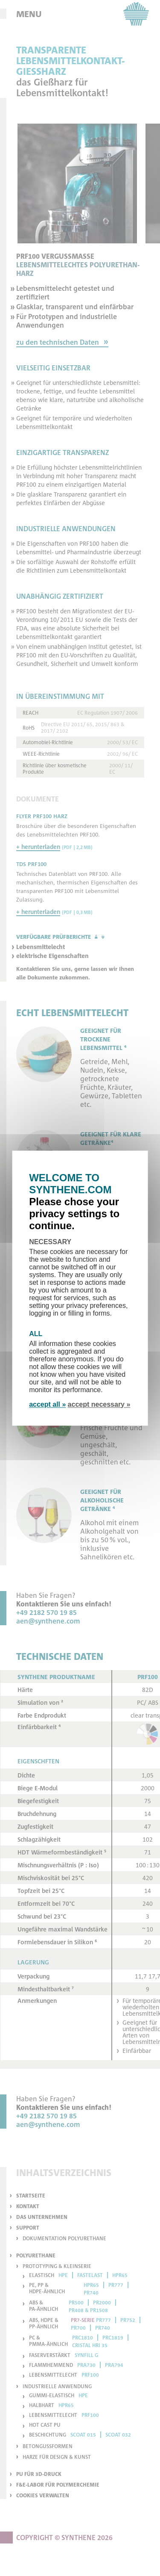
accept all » (47, 1404)
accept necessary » (99, 1404)
